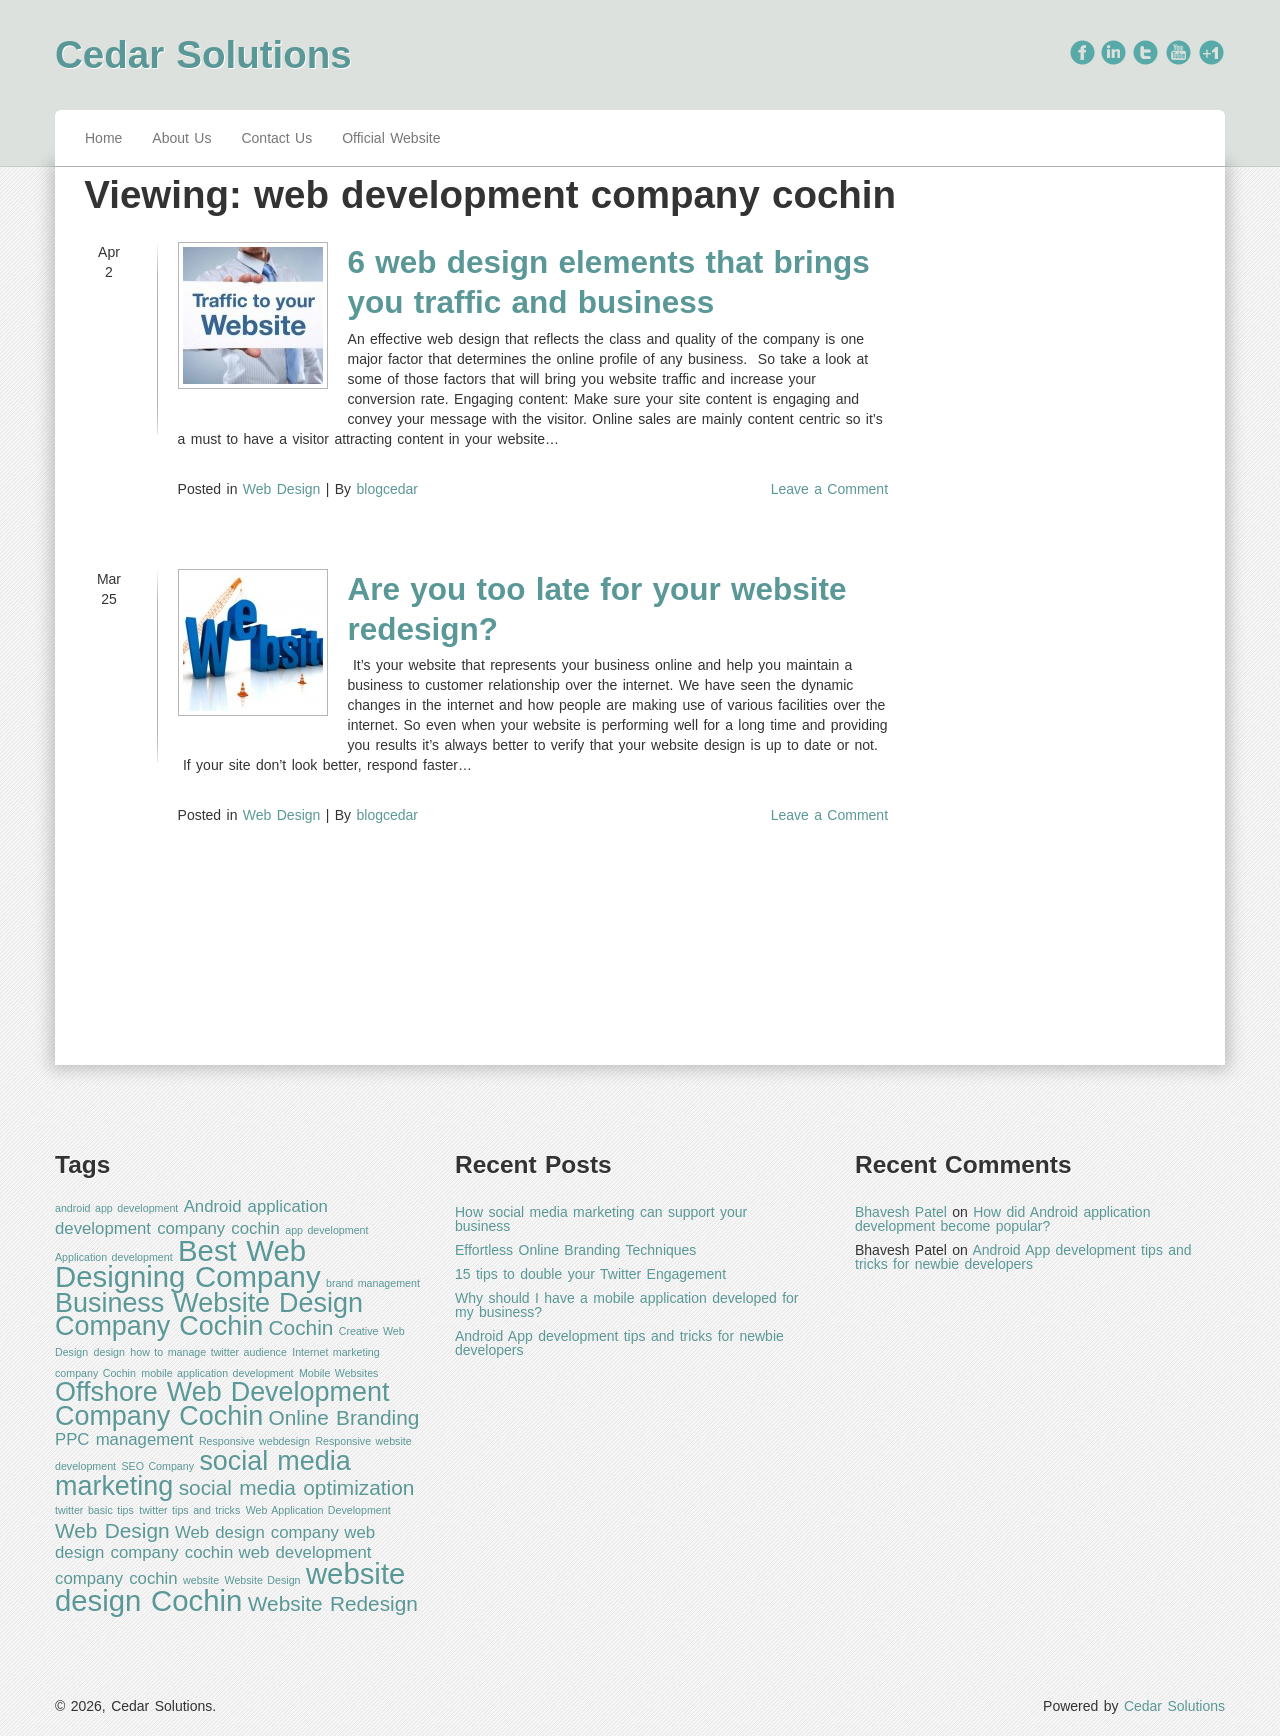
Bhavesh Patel (901, 1212)
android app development (116, 1208)
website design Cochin (230, 1587)
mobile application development (217, 1373)
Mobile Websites (338, 1373)
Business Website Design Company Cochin (209, 1315)
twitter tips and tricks (189, 1510)
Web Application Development (318, 1510)
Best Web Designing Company (188, 1264)
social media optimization (297, 1487)
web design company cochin (215, 1543)
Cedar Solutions (203, 54)
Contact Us (276, 138)
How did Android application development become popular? (1002, 1219)
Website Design (263, 1580)
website (201, 1580)
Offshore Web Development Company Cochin (222, 1404)
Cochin (301, 1327)
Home (103, 138)
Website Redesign (333, 1603)
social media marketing (203, 1473)
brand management (373, 1283)
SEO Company (157, 1466)
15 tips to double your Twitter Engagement (590, 1274)
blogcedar (387, 489)
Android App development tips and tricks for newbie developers (619, 1343)
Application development (114, 1257)
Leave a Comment (829, 489)
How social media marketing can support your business (601, 1219)
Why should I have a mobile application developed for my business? (627, 1305)
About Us (181, 138)
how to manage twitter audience (208, 1352)
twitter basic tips (94, 1510)
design (109, 1352)
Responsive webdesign (254, 1441)
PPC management (124, 1439)
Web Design (282, 489)
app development (326, 1230)
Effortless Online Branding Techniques (575, 1250)
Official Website (391, 138)
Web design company (257, 1532)
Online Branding (344, 1417)
